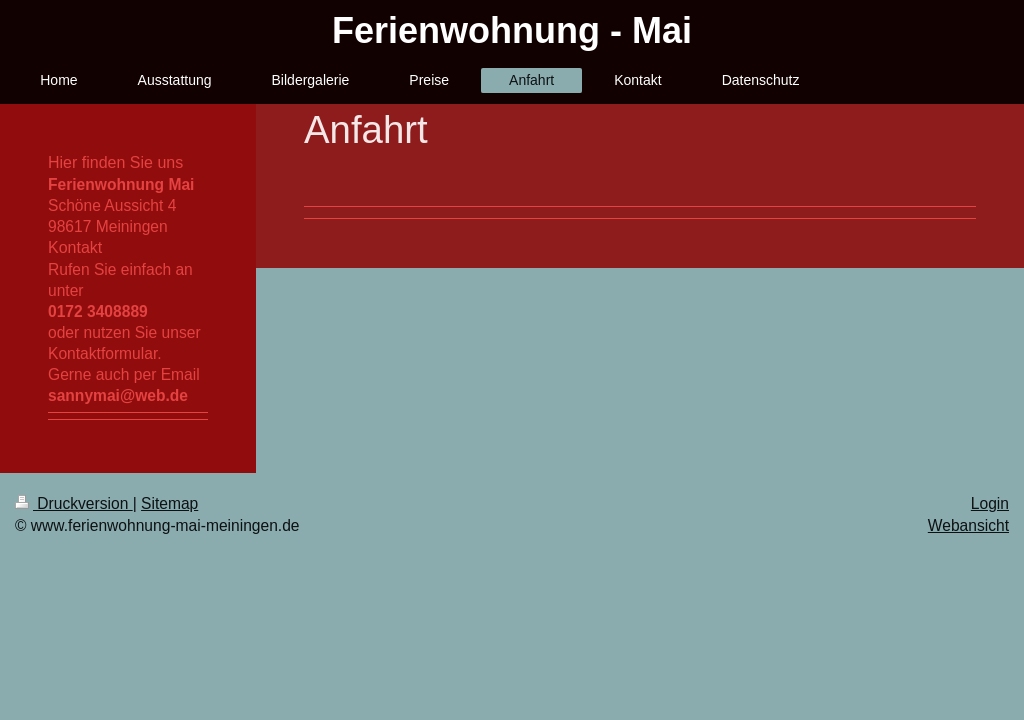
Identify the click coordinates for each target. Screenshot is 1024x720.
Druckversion (74, 503)
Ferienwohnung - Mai (512, 30)
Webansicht (968, 525)
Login (990, 503)
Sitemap (169, 503)
